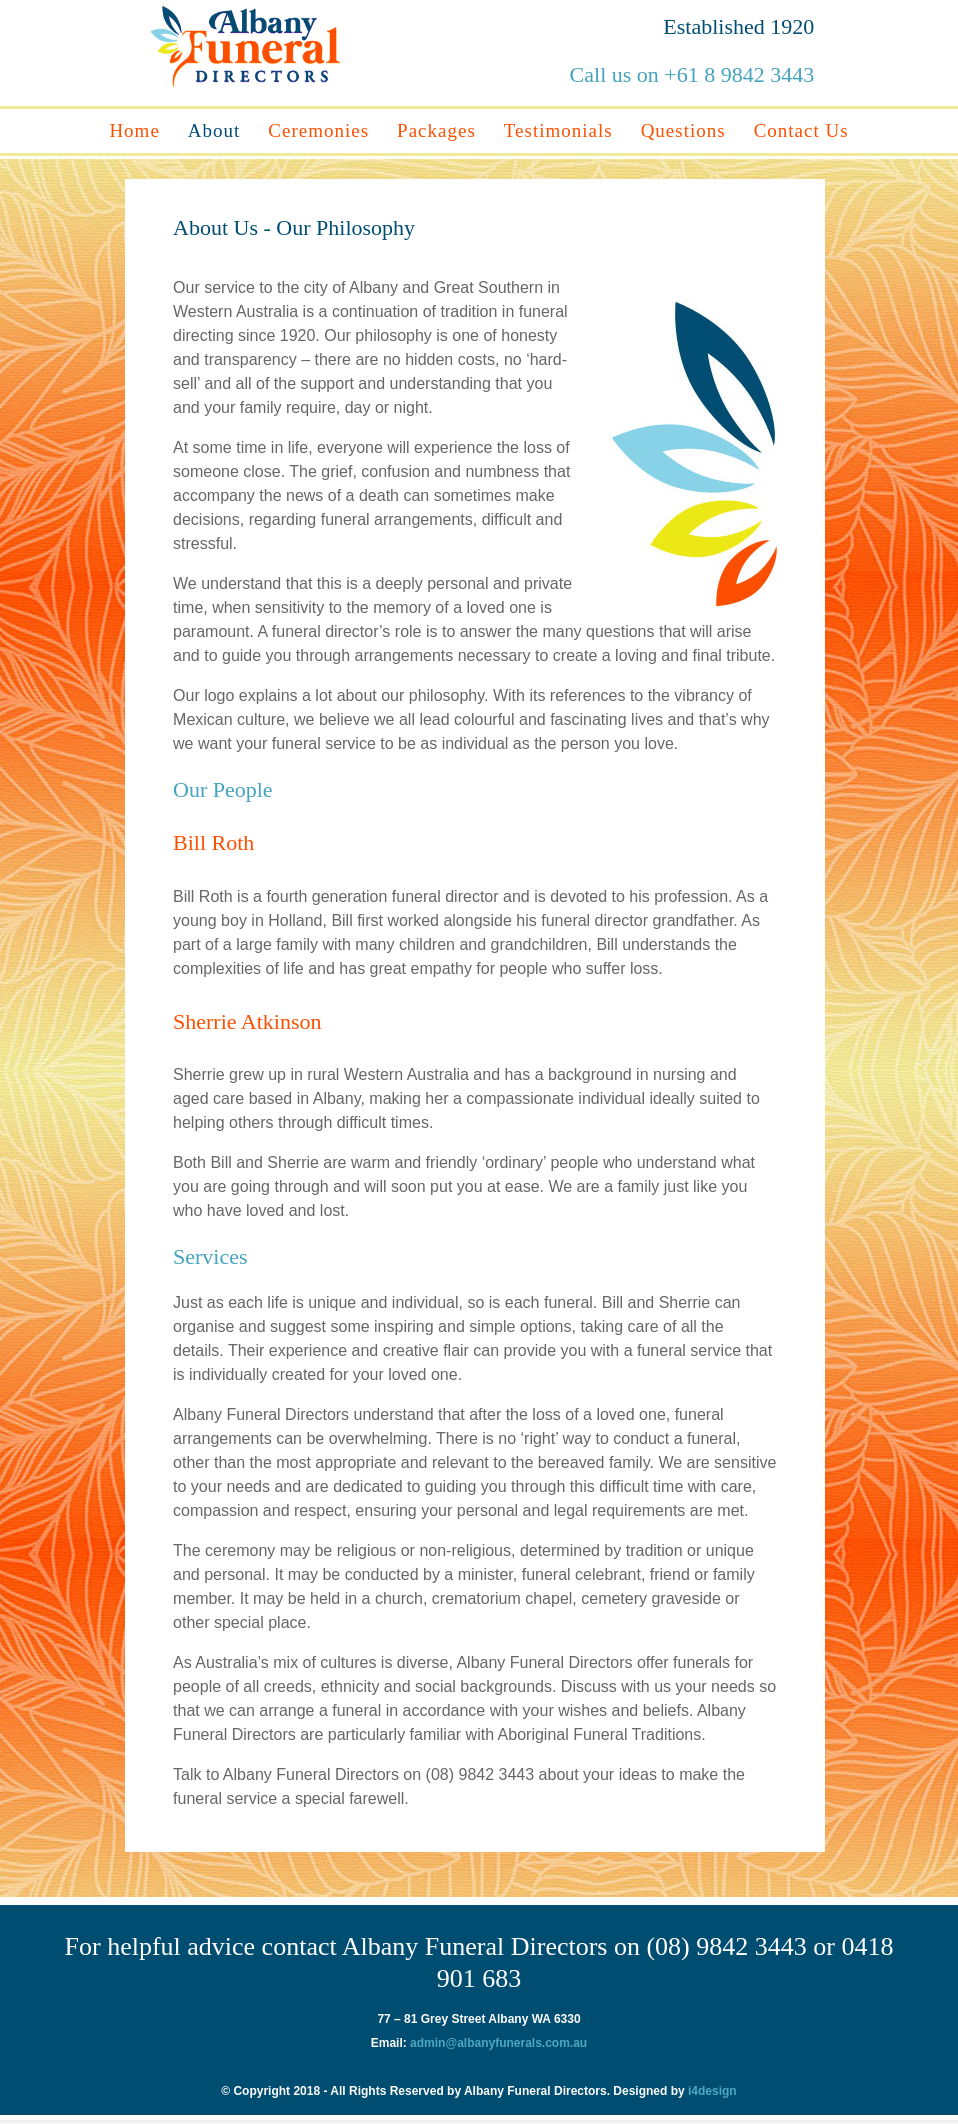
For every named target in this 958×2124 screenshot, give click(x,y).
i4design (711, 2091)
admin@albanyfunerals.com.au (498, 2043)
